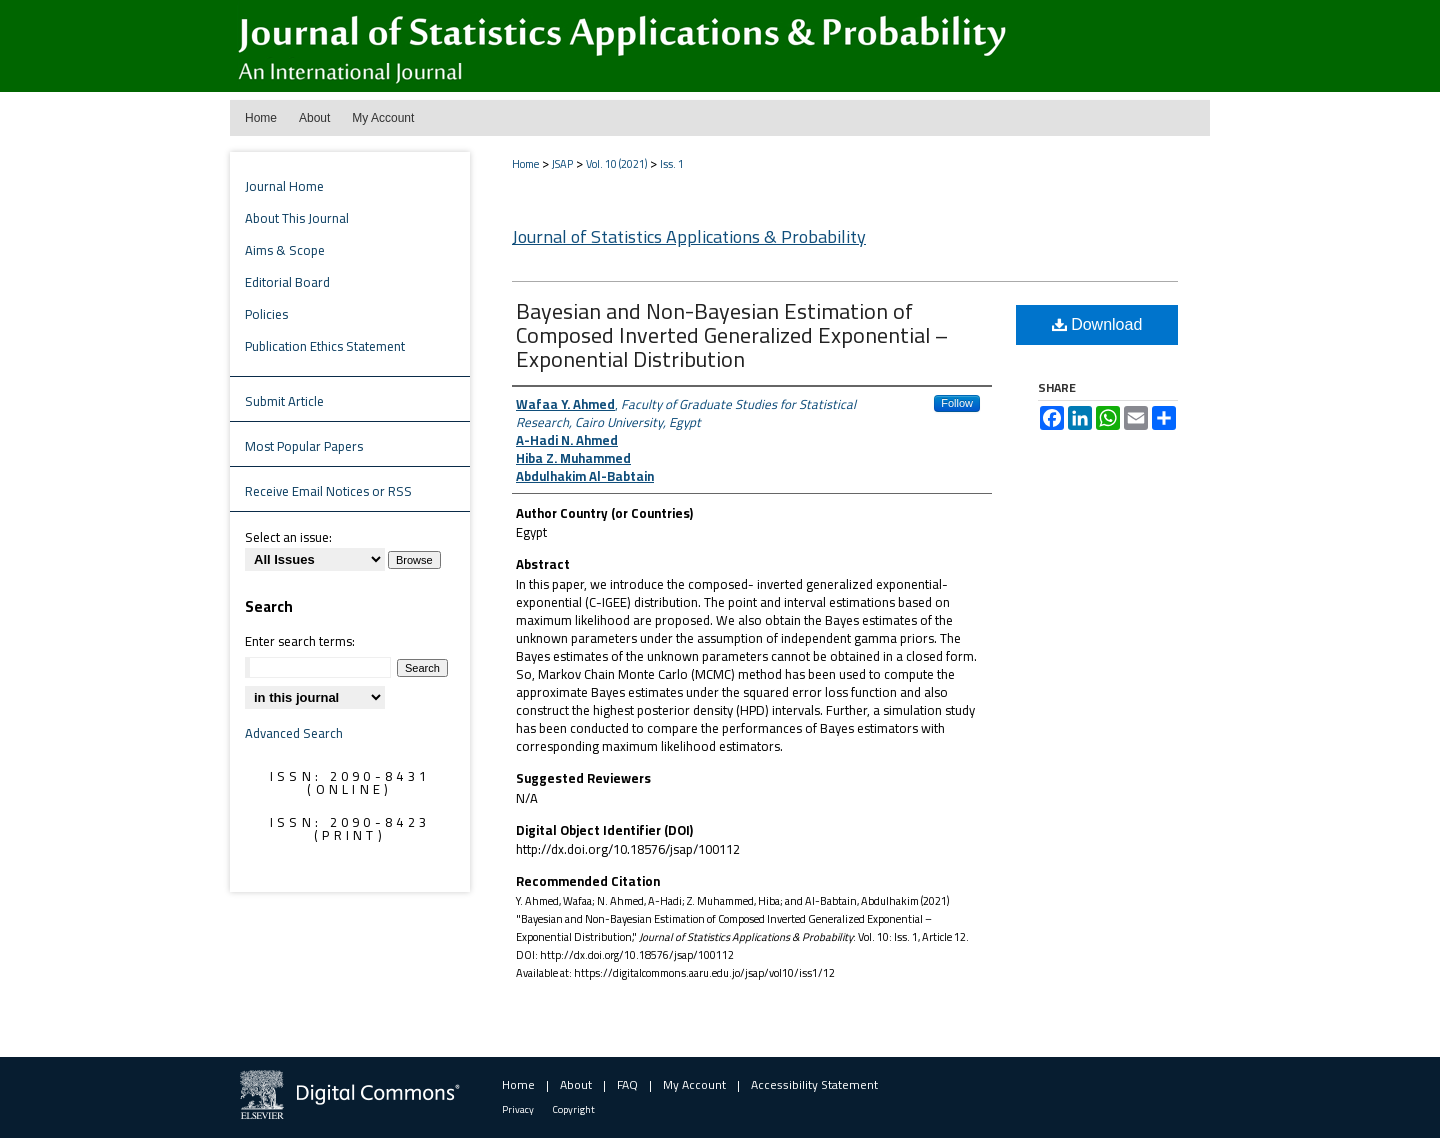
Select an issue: (288, 537)
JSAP (562, 164)
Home (525, 164)
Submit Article (284, 401)
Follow (957, 403)
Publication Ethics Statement (325, 346)
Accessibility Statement (814, 1084)
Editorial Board (287, 282)
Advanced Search (294, 733)
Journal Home (284, 186)
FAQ (627, 1084)
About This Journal (297, 218)
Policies (266, 314)
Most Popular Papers (304, 446)
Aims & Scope (285, 250)
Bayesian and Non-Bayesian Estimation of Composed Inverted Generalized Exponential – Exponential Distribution (732, 335)
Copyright (574, 1109)
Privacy (518, 1109)
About (576, 1084)
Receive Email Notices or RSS (328, 491)
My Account (694, 1084)
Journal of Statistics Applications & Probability (689, 236)
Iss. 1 (672, 164)
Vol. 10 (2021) (616, 164)
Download (1097, 324)
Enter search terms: (300, 641)
